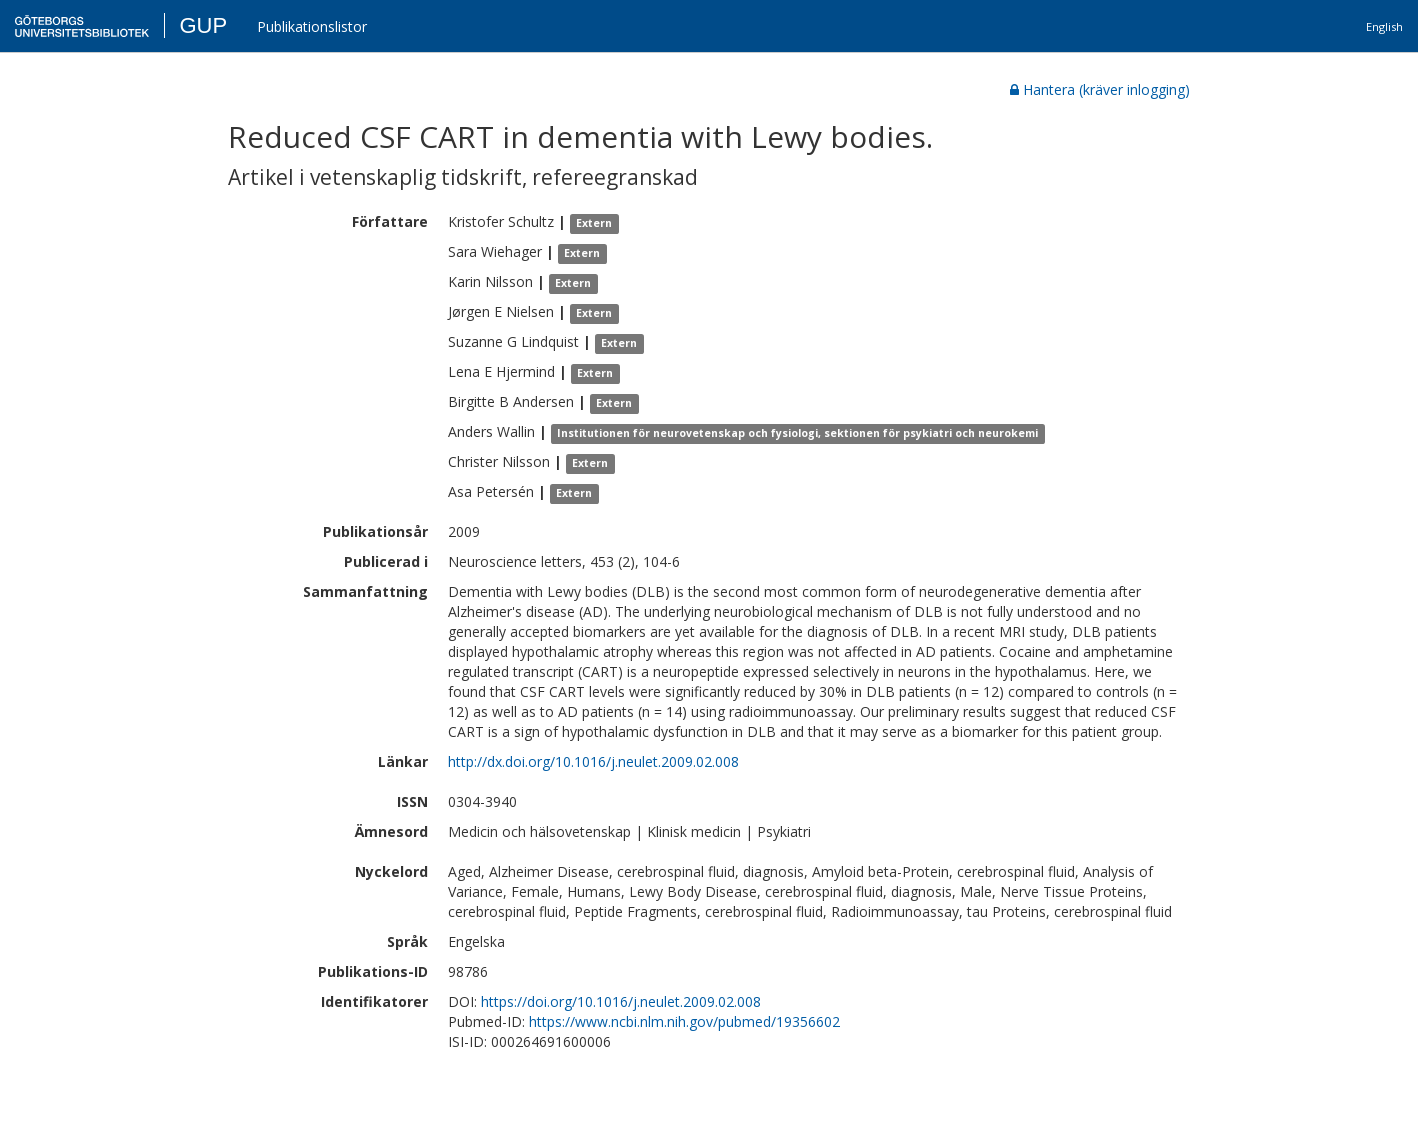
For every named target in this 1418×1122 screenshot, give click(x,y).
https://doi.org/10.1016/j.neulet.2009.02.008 (621, 1001)
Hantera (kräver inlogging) (1100, 89)
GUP (203, 25)
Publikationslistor (312, 26)
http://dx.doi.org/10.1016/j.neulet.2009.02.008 (593, 761)
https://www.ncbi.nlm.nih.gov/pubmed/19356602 (684, 1021)
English (1384, 26)
